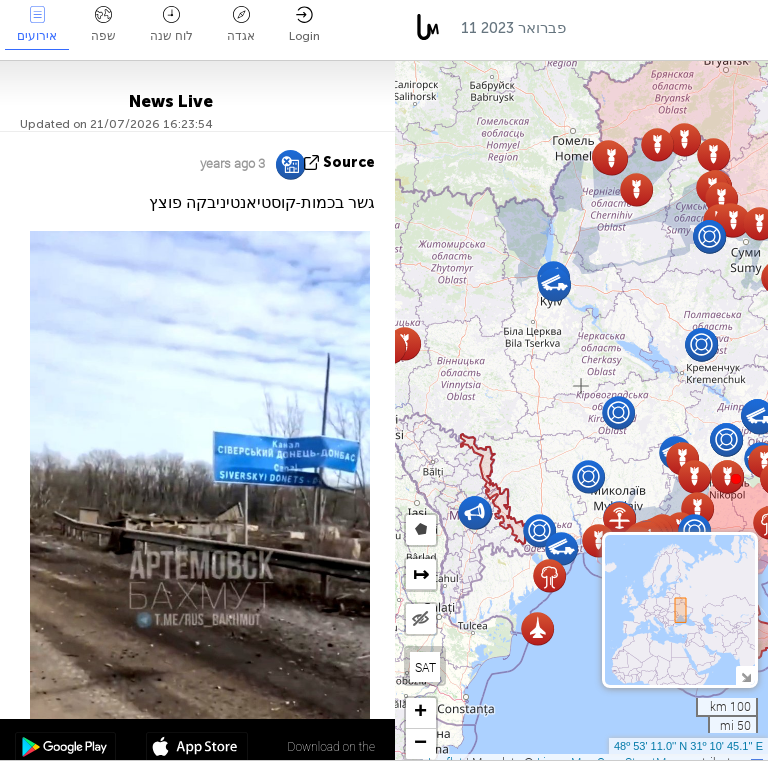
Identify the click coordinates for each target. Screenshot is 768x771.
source (349, 162)
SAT (425, 667)
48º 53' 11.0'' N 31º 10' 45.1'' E (688, 746)
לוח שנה (171, 24)
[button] (736, 479)
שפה (103, 24)
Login (304, 24)
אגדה (241, 24)
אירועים (37, 24)
